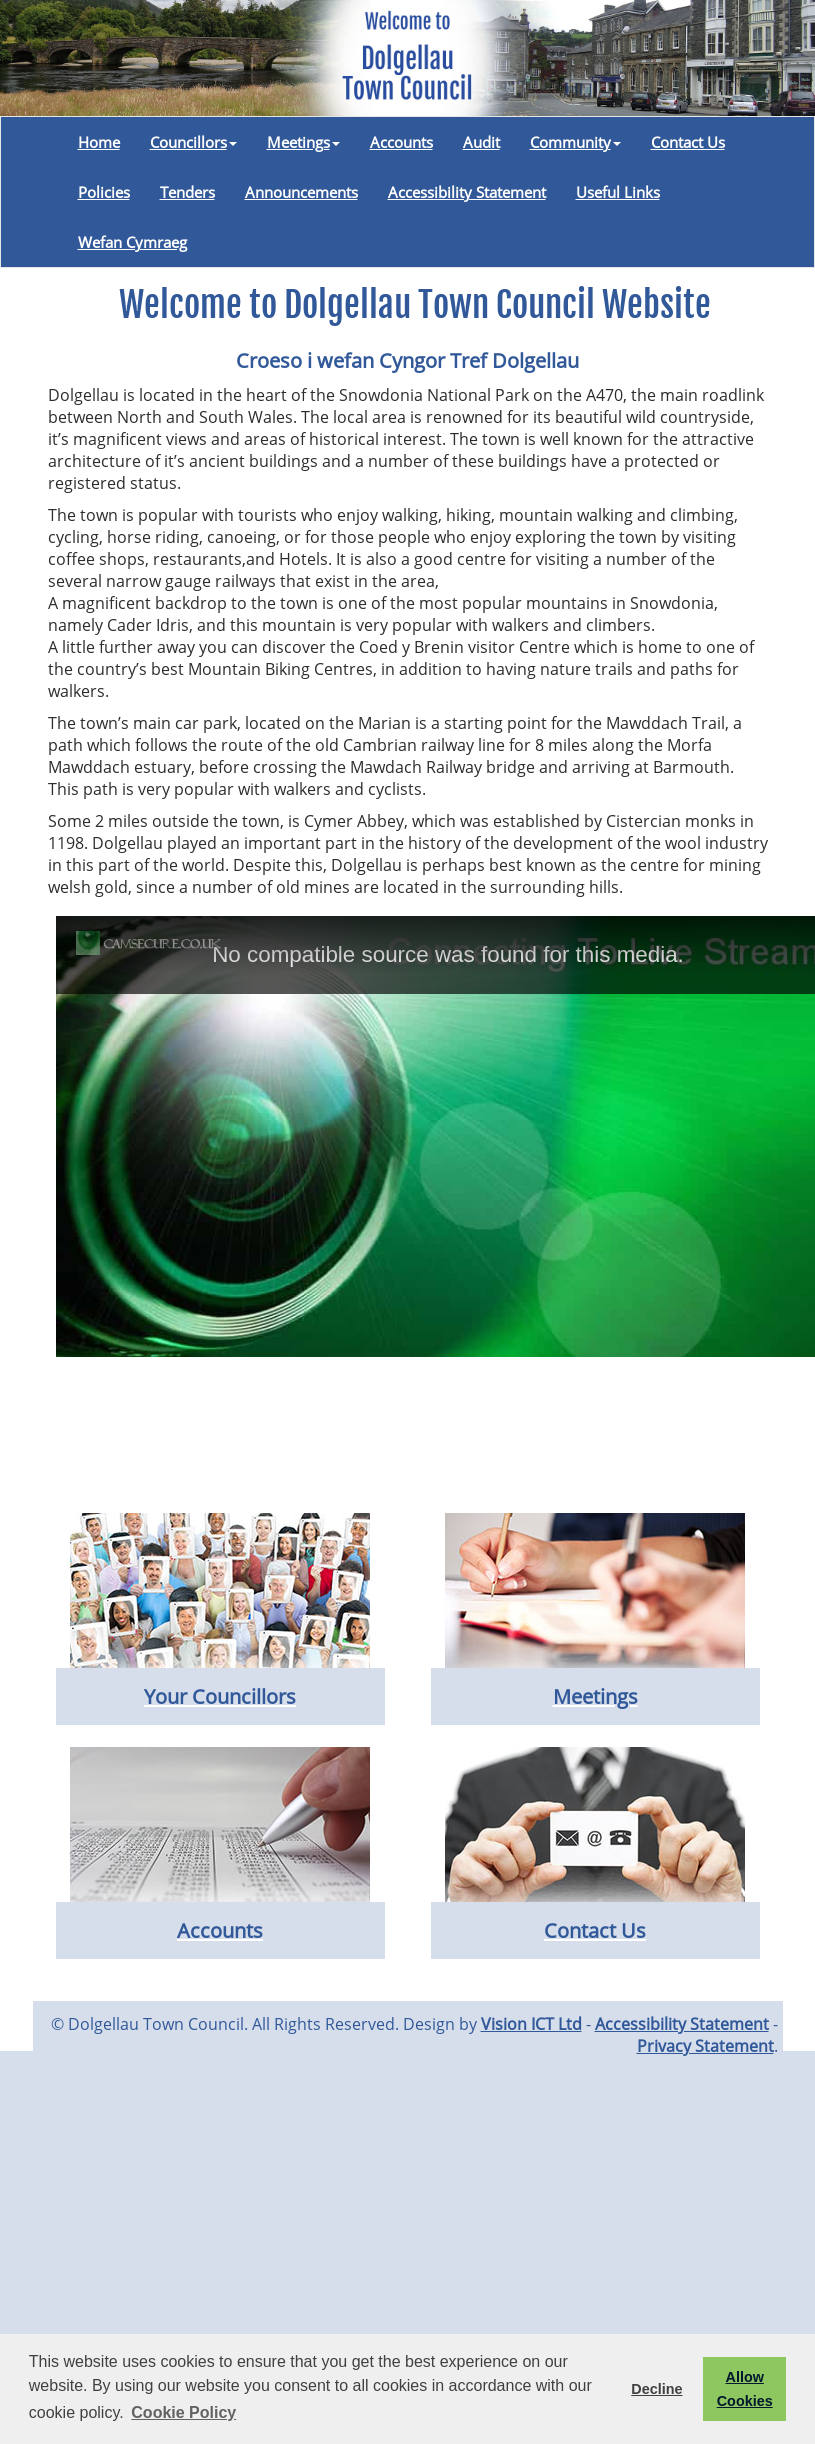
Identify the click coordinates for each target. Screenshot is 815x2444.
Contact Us (688, 142)
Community (575, 142)
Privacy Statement (705, 2046)
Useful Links (618, 192)
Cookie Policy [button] (183, 2412)
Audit (481, 142)
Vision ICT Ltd (531, 2024)
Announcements (301, 192)
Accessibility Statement (467, 192)
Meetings (303, 142)
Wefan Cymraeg (132, 242)
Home (99, 142)
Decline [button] (656, 2389)
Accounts (401, 142)
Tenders (187, 192)
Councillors (193, 142)
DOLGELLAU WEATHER (408, 1438)
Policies (104, 192)
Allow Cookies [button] (745, 2389)
